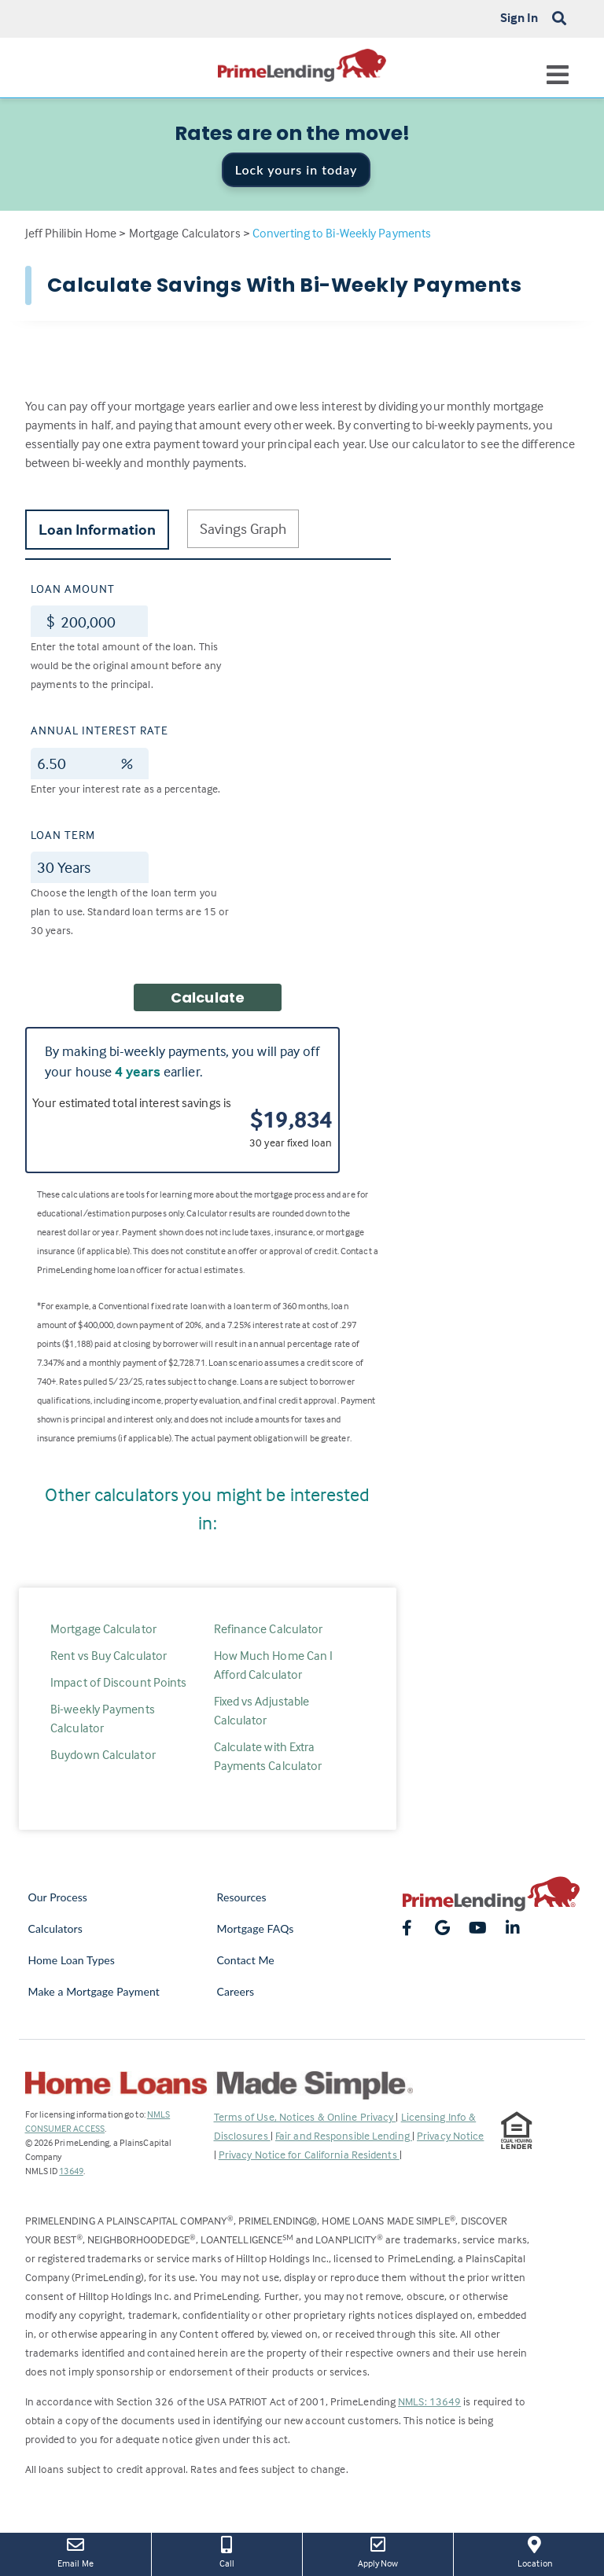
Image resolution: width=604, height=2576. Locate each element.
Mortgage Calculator (103, 1628)
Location (535, 2551)
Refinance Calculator (268, 1628)
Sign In (519, 17)
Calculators (55, 1928)
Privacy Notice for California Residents (309, 2154)
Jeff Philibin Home (71, 233)
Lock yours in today (296, 169)
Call (227, 2551)
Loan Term (63, 834)
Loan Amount (73, 588)
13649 (71, 2171)
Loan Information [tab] (98, 529)
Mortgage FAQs (255, 1928)
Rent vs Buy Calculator (108, 1655)
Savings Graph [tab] (243, 528)
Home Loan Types (72, 1960)
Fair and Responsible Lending (343, 2135)
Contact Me (245, 1960)
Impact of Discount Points (118, 1682)
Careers (236, 1991)
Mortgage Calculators (185, 233)
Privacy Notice (450, 2135)
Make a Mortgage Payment (94, 1991)
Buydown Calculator (103, 1754)
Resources (242, 1897)
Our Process (58, 1897)
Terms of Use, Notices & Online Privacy (305, 2116)
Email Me (75, 2551)
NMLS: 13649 (429, 2401)
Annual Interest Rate (99, 730)
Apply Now (378, 2551)
